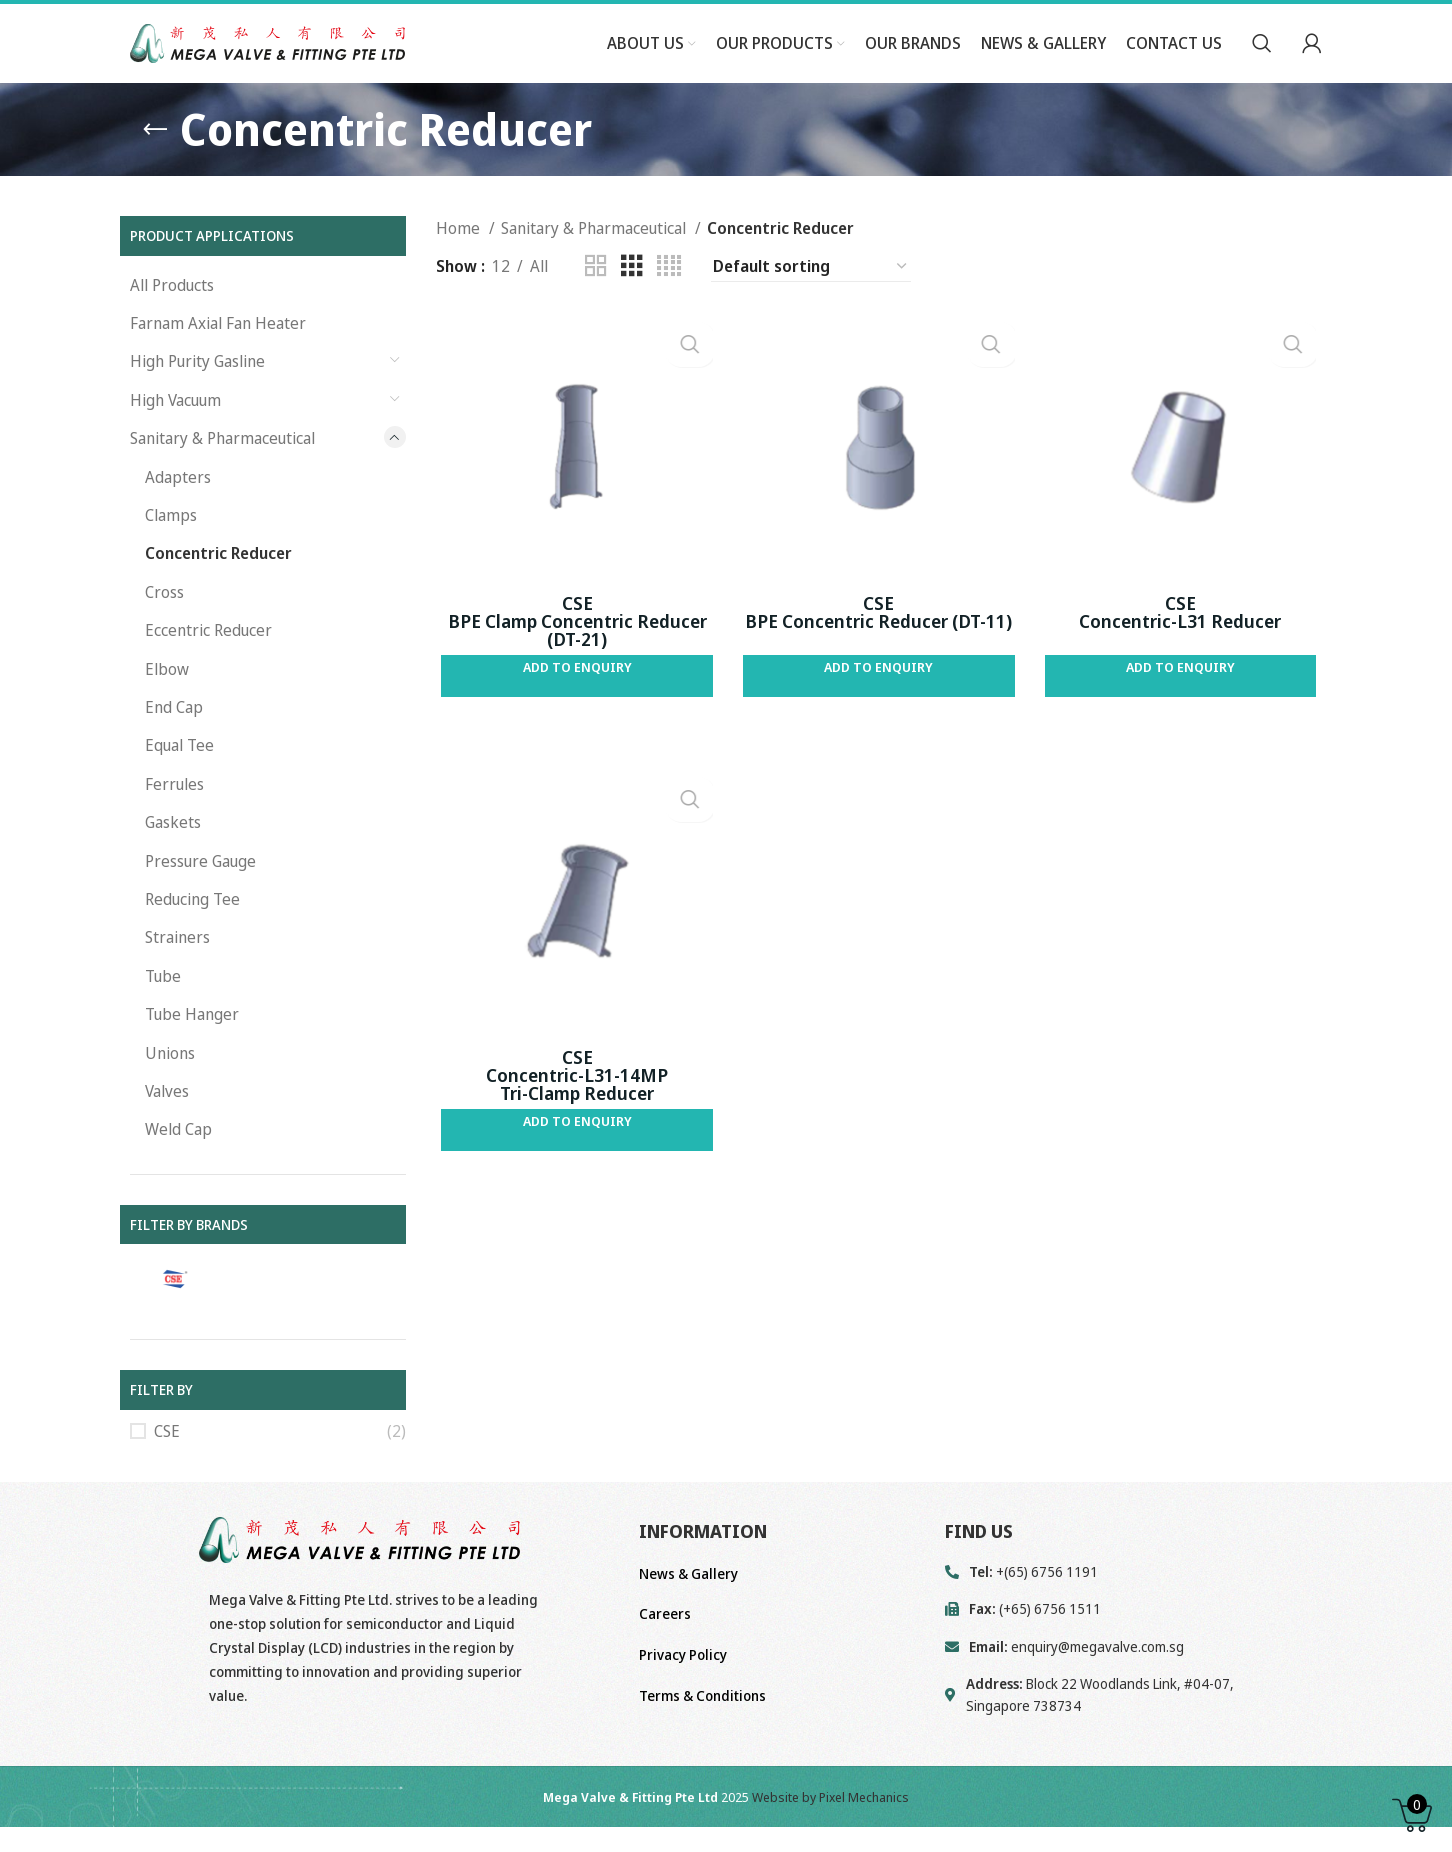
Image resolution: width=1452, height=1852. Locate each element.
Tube (163, 1012)
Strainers (177, 974)
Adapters (178, 513)
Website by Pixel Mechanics (830, 1834)
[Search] (1262, 63)
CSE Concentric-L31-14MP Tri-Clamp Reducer (573, 1120)
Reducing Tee (192, 936)
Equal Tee (179, 782)
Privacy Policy (683, 1691)
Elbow (167, 705)
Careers (665, 1650)
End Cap (174, 744)
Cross (164, 629)
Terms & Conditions (702, 1731)
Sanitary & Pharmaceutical (222, 475)
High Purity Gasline (197, 398)
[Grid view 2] (596, 303)
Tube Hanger (192, 1051)
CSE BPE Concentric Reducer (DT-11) (878, 652)
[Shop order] (811, 303)
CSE (167, 1468)
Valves (167, 1128)
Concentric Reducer (218, 590)
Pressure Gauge (200, 897)
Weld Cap (178, 1166)
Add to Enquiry (573, 707)
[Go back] (155, 166)
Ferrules (174, 820)
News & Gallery (688, 1610)
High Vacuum (175, 437)
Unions (170, 1089)
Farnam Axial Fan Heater (218, 360)
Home (460, 265)
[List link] (1133, 1683)
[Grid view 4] (669, 303)
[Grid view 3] (632, 303)
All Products (172, 321)
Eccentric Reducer (208, 667)
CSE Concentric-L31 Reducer (1184, 652)
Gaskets (173, 859)
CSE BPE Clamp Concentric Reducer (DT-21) (573, 661)
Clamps (171, 552)
